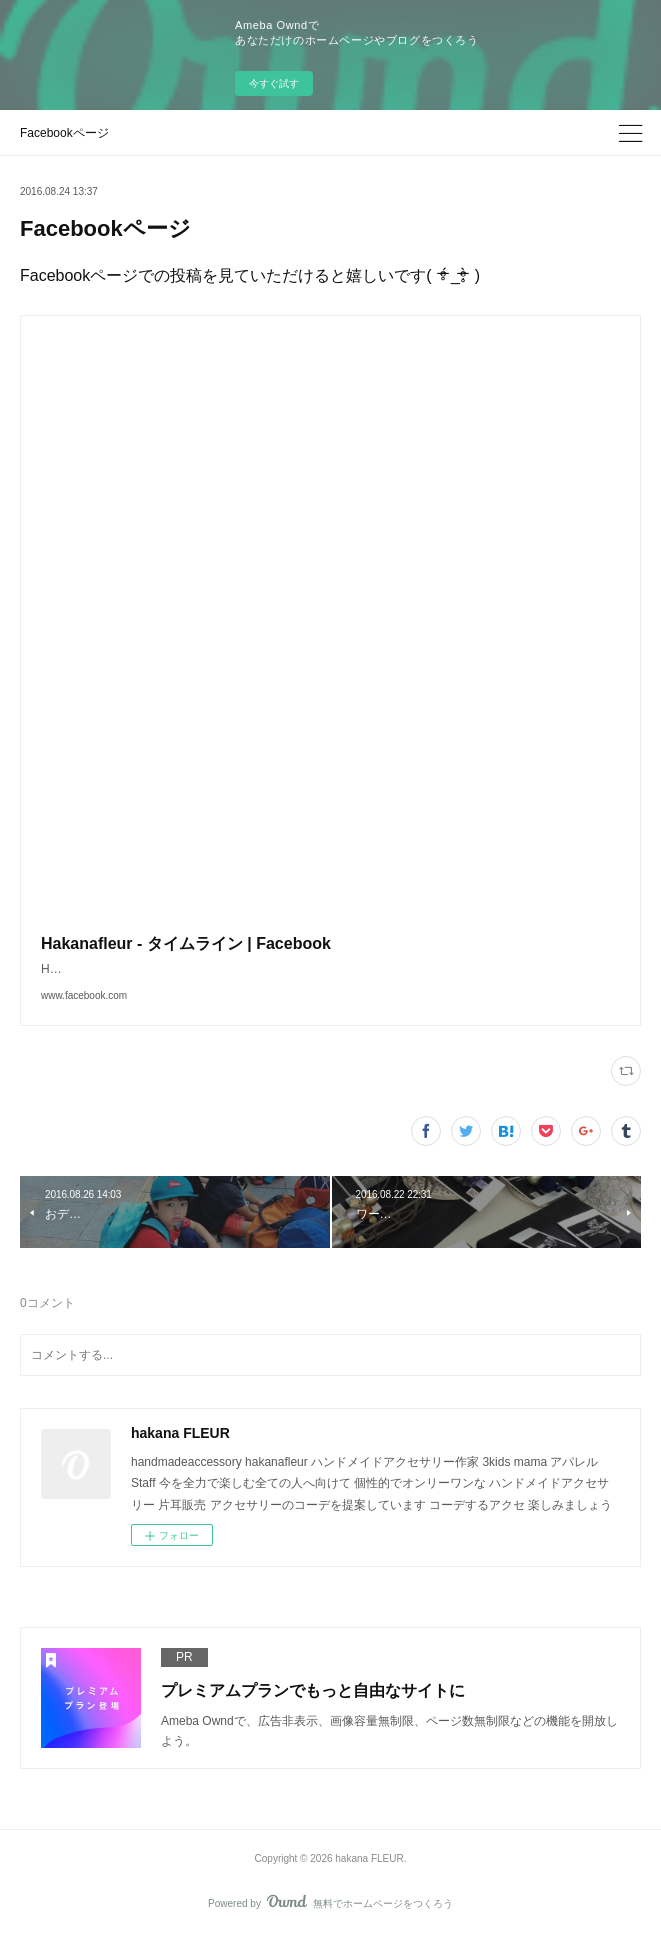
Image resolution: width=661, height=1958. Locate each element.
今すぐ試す (274, 83)
